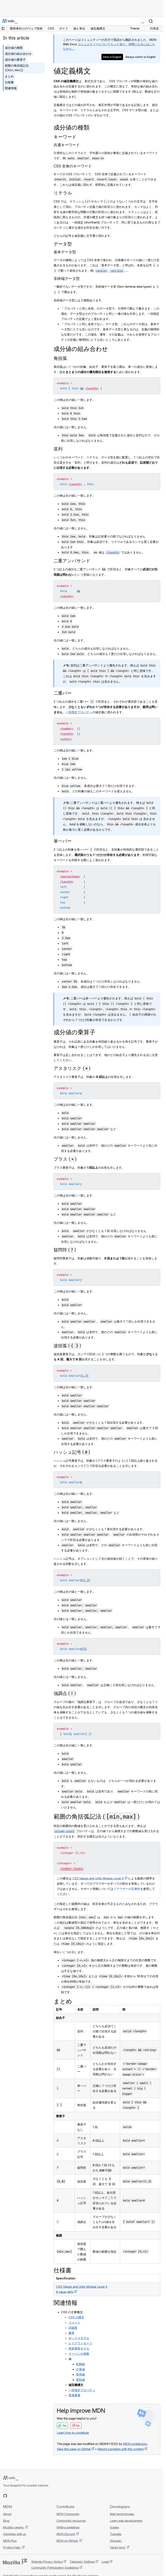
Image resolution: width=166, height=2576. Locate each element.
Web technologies (122, 2514)
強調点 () (65, 1693)
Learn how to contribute (73, 2433)
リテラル (63, 193)
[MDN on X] (18, 2496)
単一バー (63, 841)
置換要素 (74, 2395)
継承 (71, 2333)
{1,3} (84, 1376)
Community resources (71, 2521)
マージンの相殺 (78, 2354)
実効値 (80, 2380)
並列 (58, 449)
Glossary (116, 2541)
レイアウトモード (80, 2343)
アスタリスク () (72, 1068)
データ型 (63, 244)
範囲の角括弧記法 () (17, 68)
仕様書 (9, 82)
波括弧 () (67, 1345)
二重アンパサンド (72, 560)
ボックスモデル (78, 2338)
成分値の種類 (14, 48)
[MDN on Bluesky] (12, 2496)
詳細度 (72, 2328)
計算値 (80, 2369)
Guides (114, 2527)
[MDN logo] (10, 2478)
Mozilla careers (13, 2527)
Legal (105, 2562)
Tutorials (116, 2534)
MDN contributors (135, 2444)
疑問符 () (65, 1250)
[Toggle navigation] (159, 21)
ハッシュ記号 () (72, 1452)
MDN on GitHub (67, 2541)
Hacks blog (118, 2547)
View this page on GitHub (74, 2449)
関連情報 (11, 88)
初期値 (80, 2364)
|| (78, 728)
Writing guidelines (68, 2527)
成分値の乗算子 (15, 59)
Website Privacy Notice (47, 2562)
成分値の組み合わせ (18, 53)
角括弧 (60, 358)
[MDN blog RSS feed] (32, 2496)
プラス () (65, 1159)
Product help (12, 2547)
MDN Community (67, 2514)
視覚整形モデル (78, 2348)
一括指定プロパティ (79, 712)
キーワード (65, 137)
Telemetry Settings (82, 2562)
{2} (84, 1649)
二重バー (63, 693)
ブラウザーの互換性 (126, 1889)
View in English (112, 56)
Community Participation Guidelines (55, 2568)
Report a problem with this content (121, 2449)
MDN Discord (65, 2534)
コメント (74, 2322)
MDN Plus (10, 2541)
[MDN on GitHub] (5, 2496)
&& (82, 388)
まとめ (9, 76)
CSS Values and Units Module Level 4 (98, 1878)
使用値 (80, 2374)
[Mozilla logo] (15, 2561)
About (7, 2514)
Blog (6, 2521)
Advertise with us (14, 2534)
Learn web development (126, 2521)
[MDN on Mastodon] (25, 2496)
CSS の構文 (76, 2317)
